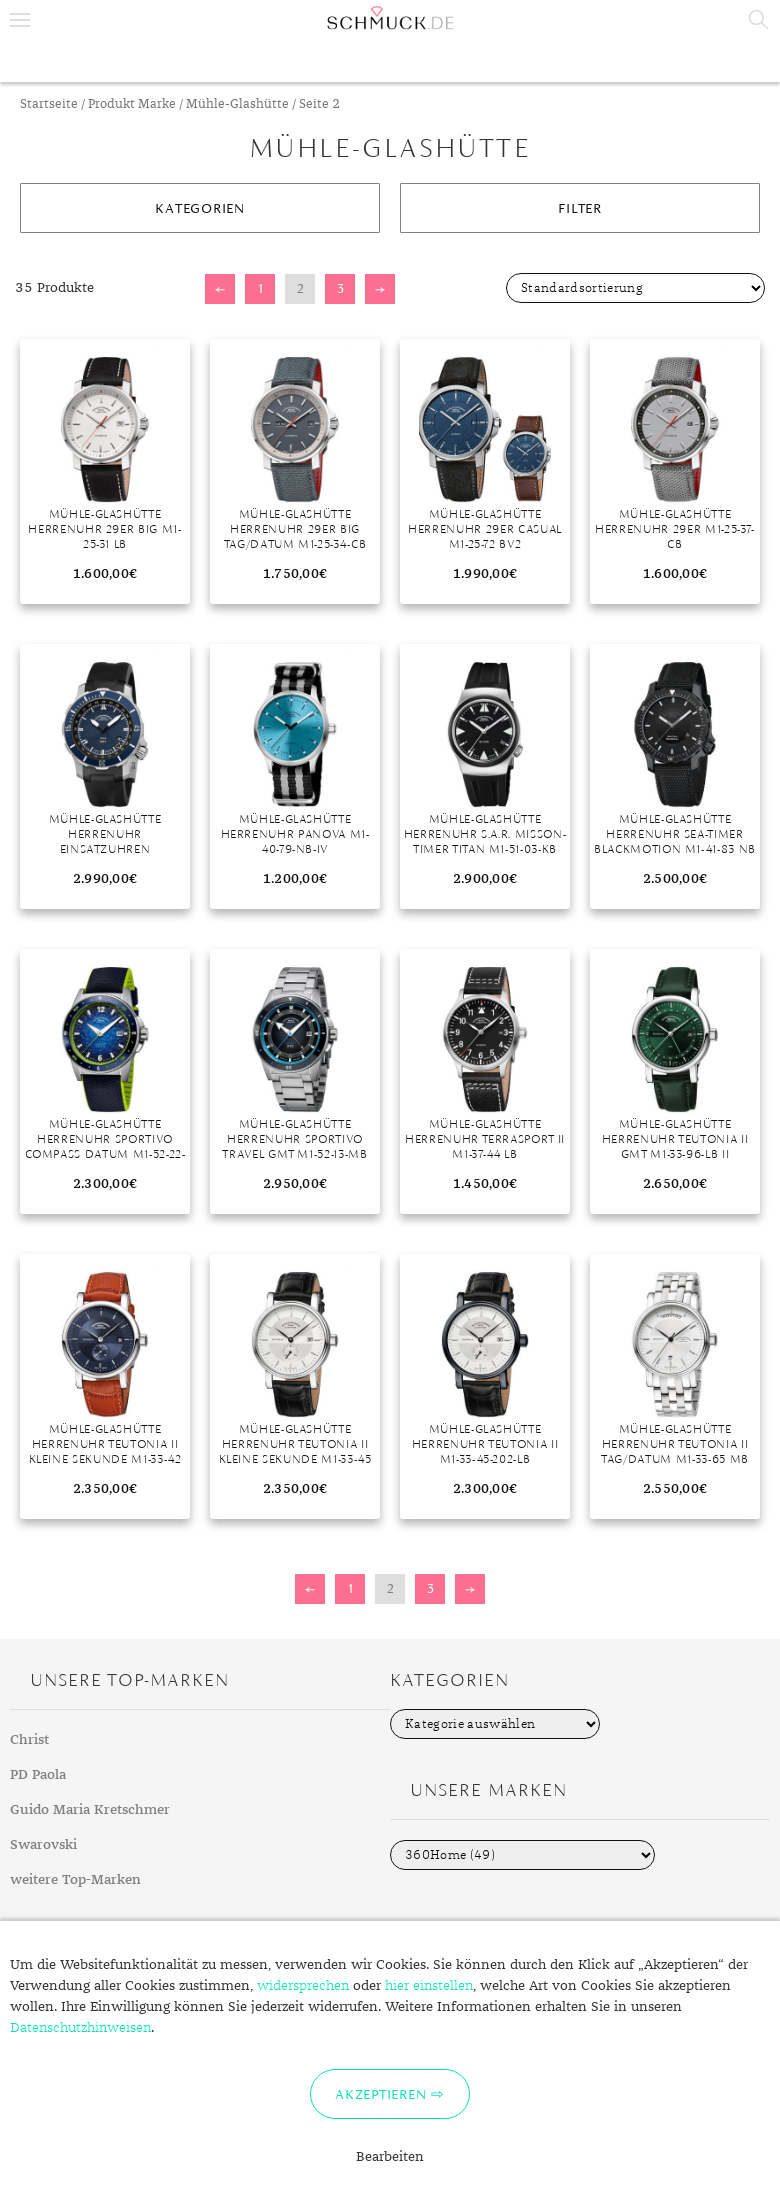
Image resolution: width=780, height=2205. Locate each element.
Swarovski (43, 1845)
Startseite (49, 104)
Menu (20, 20)
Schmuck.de (390, 18)
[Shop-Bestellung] (635, 288)
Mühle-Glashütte (237, 104)
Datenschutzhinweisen (80, 2028)
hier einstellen (429, 1986)
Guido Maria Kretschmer (90, 1810)
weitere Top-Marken (75, 1880)
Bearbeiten (390, 2157)
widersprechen (303, 1986)
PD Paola (38, 1775)
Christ (29, 1740)
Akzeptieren (380, 2094)
